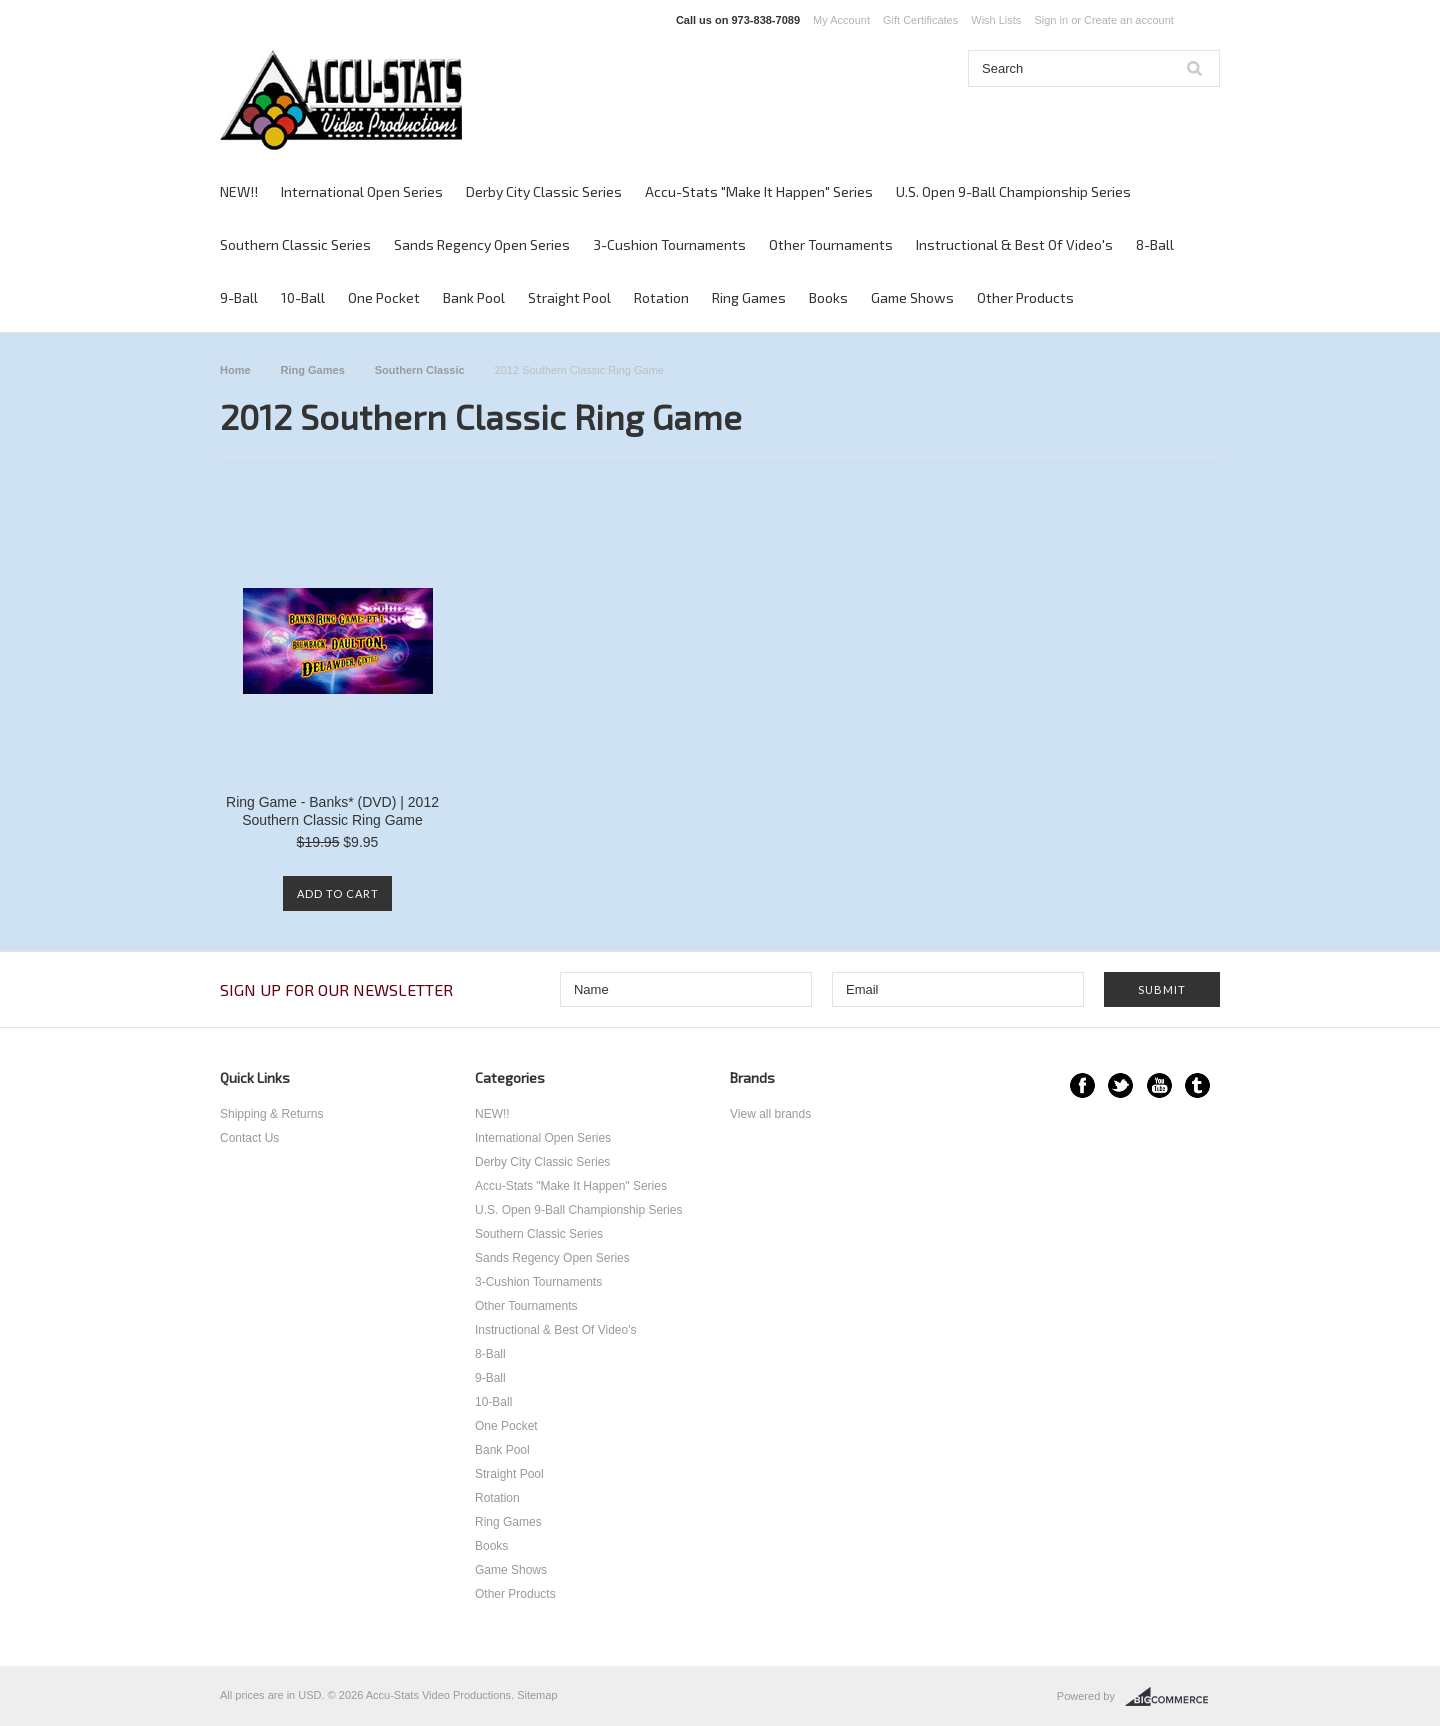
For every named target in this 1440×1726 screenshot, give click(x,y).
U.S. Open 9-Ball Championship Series (1013, 191)
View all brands (770, 1114)
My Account (841, 20)
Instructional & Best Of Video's (1014, 244)
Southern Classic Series (295, 244)
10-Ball (303, 297)
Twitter (1120, 1085)
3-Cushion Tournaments (669, 244)
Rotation (661, 297)
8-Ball (1155, 244)
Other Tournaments (831, 244)
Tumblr (1197, 1085)
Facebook (1082, 1085)
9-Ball (239, 297)
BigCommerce (1172, 1697)
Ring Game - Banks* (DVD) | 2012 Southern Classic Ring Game (332, 811)
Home (235, 370)
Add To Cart (338, 893)
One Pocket (384, 297)
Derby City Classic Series (544, 191)
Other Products (1025, 297)
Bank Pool (474, 297)
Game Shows (912, 297)
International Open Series (362, 191)
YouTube (1159, 1085)
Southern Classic (420, 370)
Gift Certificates (920, 20)
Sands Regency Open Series (482, 244)
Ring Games (749, 297)
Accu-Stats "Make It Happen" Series (759, 191)
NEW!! (239, 191)
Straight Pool (569, 297)
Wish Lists (996, 20)
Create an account (1129, 20)
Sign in (1051, 20)
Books (828, 297)
